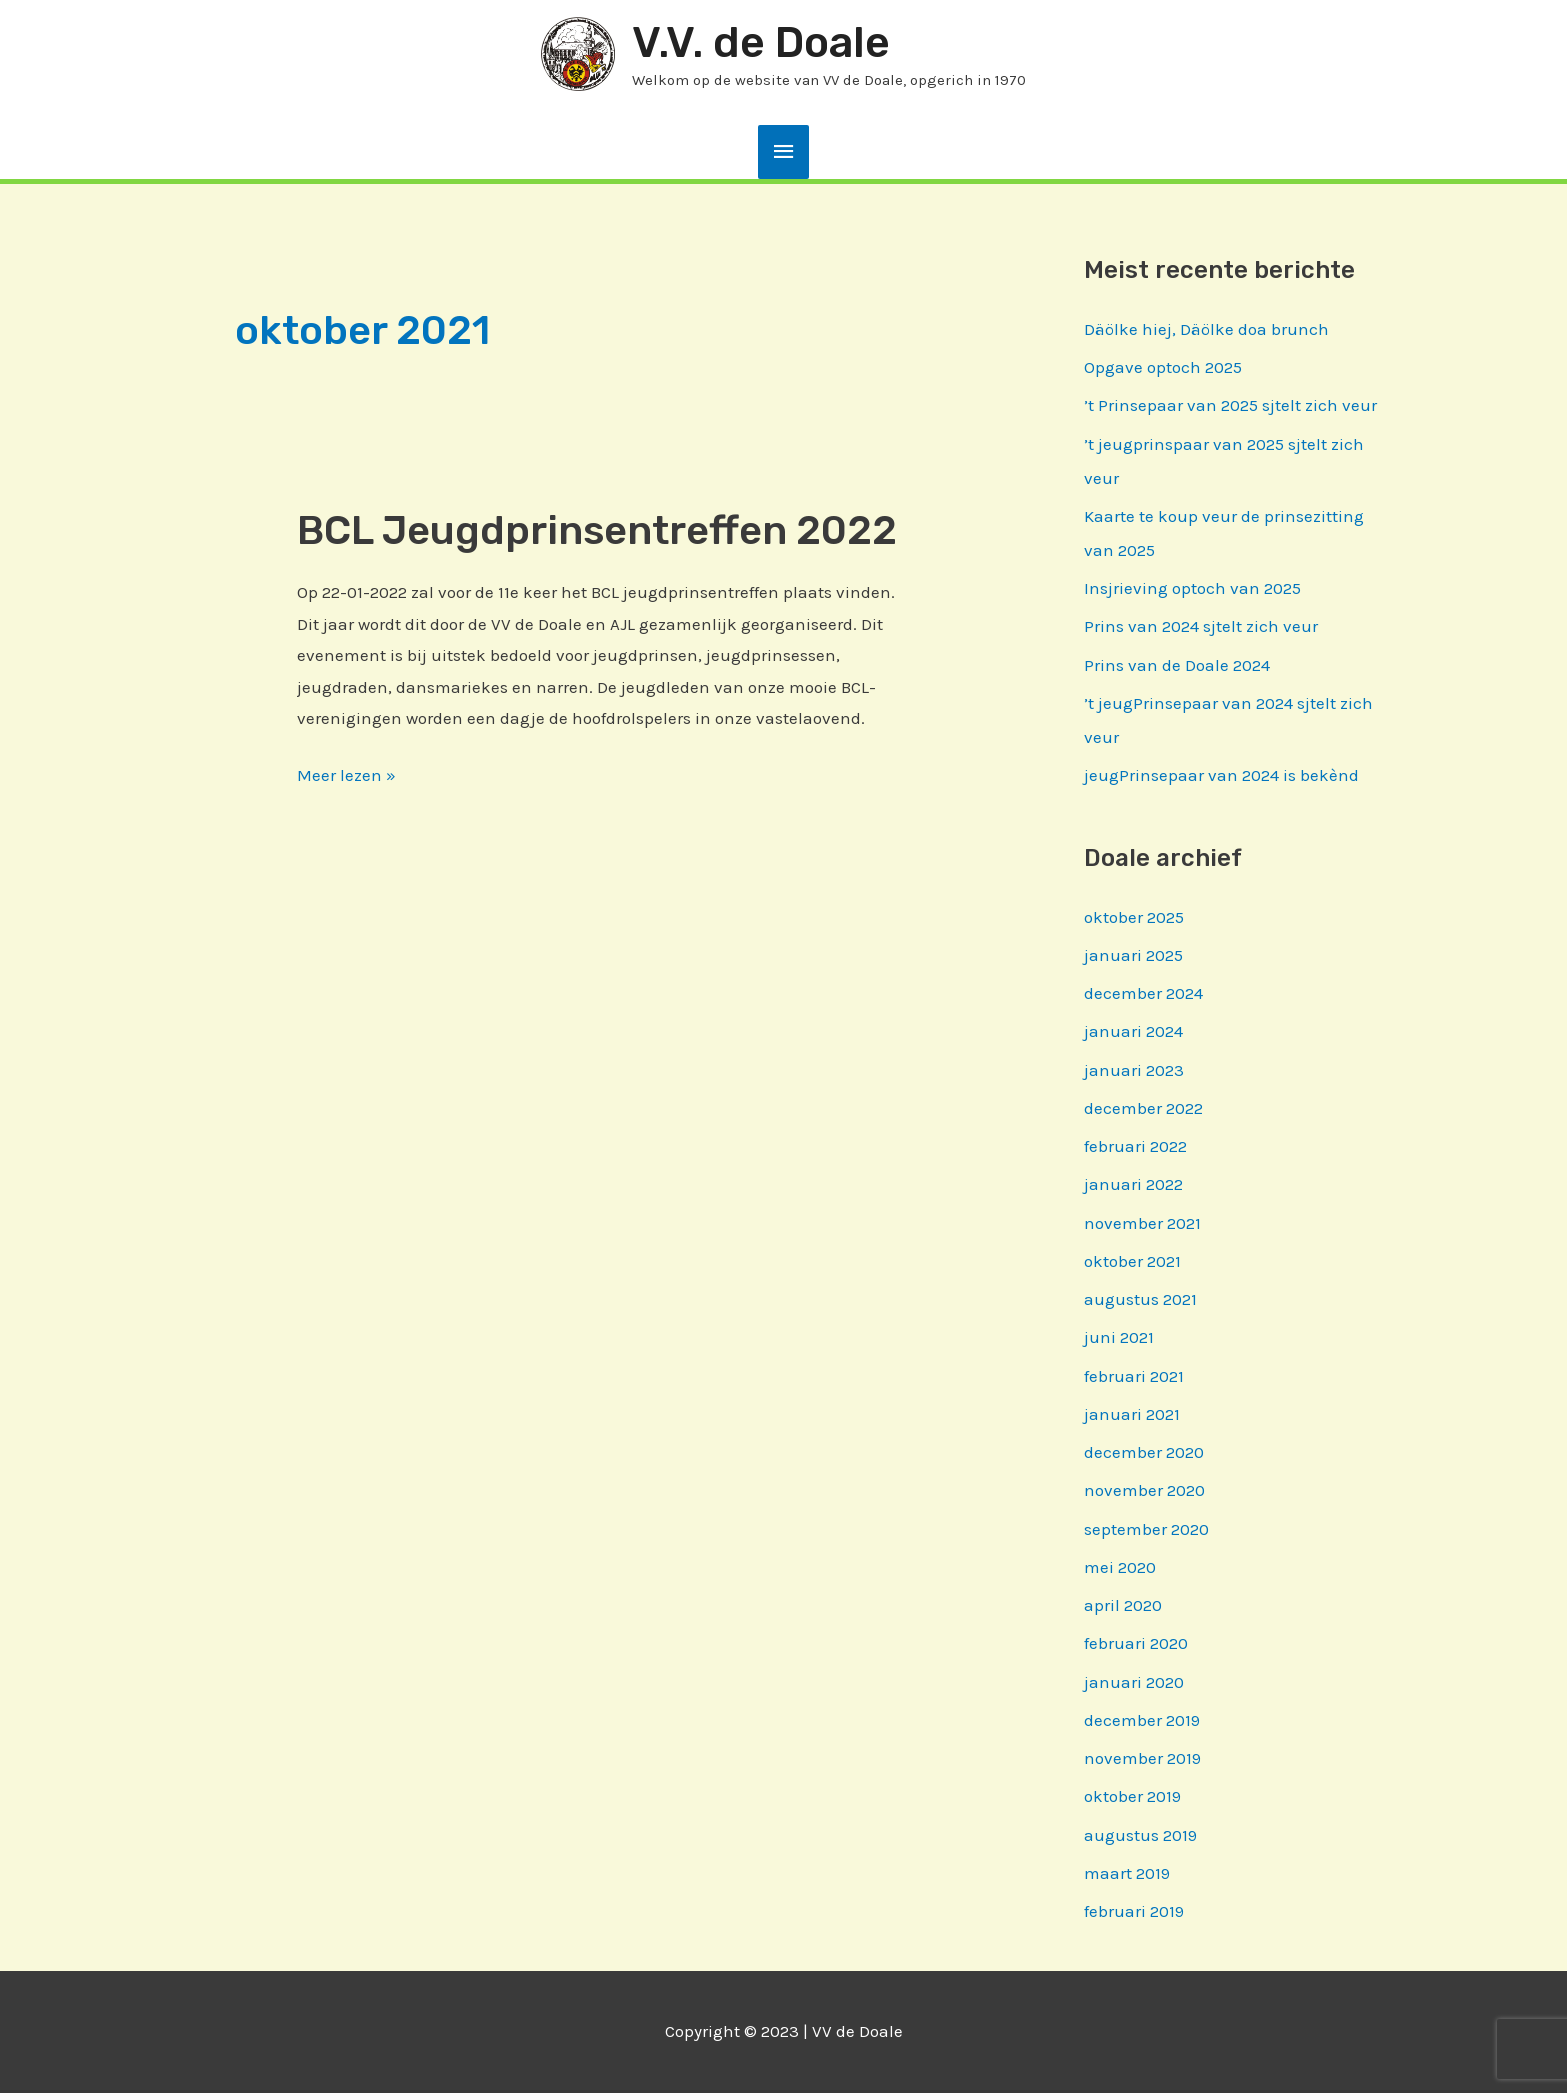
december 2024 (1143, 993)
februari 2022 (1135, 1146)
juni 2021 (1119, 1337)
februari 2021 (1134, 1376)
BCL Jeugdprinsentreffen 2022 (597, 530)
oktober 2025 (1134, 917)
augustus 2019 (1140, 1835)
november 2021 (1142, 1223)
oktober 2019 (1132, 1796)
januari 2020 (1134, 1682)
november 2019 (1142, 1758)
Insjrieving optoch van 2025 (1192, 588)
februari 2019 (1134, 1911)
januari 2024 (1133, 1031)
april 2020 (1123, 1605)
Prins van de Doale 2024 (1177, 665)
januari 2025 (1133, 955)
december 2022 (1143, 1108)
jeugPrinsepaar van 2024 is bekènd (1221, 775)
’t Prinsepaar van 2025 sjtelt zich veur (1230, 405)
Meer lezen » (346, 776)
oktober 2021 (1132, 1261)
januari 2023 (1134, 1070)
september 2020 (1146, 1529)
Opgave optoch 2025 (1163, 367)
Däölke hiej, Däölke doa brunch (1206, 329)
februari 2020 (1136, 1643)
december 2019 (1142, 1720)
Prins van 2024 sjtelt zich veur (1201, 626)
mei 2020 (1120, 1567)
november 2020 (1144, 1490)
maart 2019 (1127, 1873)
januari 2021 (1132, 1414)
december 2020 (1144, 1452)
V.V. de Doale (761, 42)
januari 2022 (1133, 1184)
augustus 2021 (1140, 1299)
